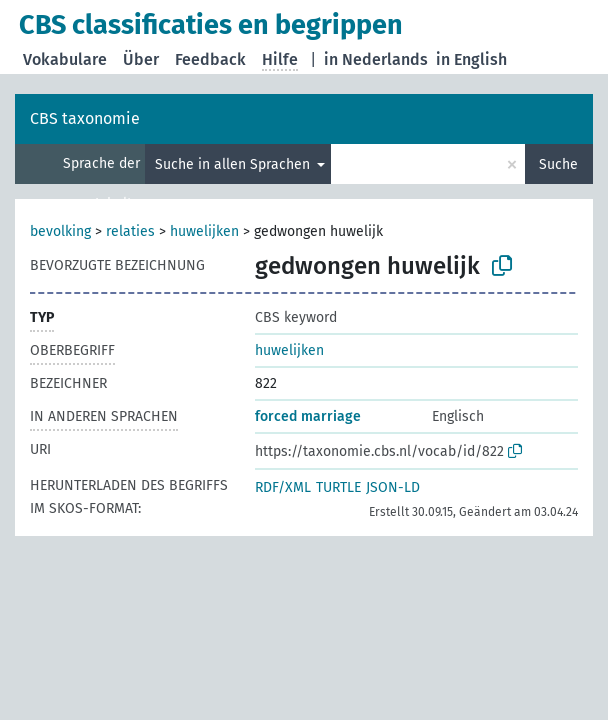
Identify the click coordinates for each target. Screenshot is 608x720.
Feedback (210, 59)
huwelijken (204, 231)
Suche (558, 164)
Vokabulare (65, 59)
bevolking (60, 231)
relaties (130, 231)
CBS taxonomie (85, 118)
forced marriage (308, 416)
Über (141, 59)
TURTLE (338, 487)
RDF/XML (283, 487)
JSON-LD (393, 487)
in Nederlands (376, 59)
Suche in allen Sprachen (234, 164)
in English (471, 59)
